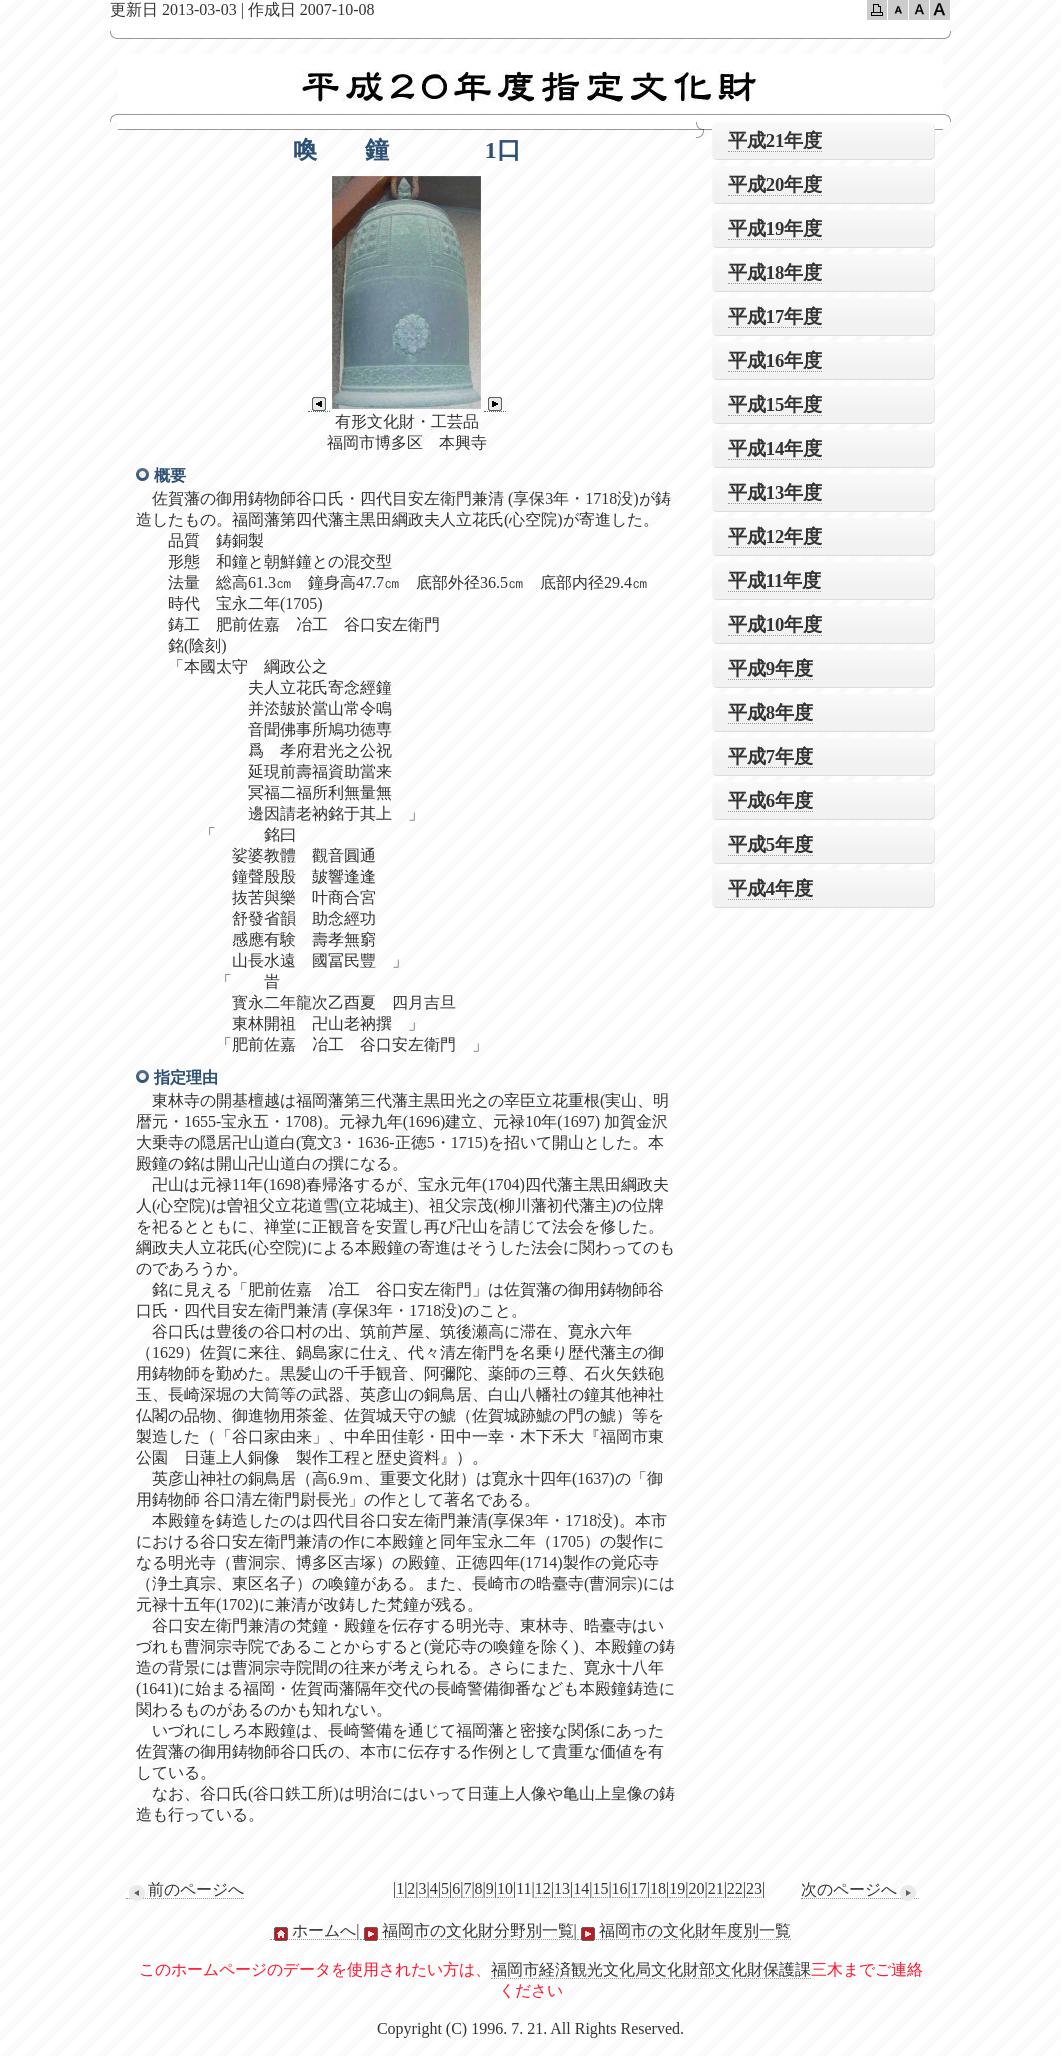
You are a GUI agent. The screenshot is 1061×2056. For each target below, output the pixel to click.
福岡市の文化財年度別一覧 (684, 1931)
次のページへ (860, 1890)
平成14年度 (775, 448)
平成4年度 (770, 888)
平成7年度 (770, 756)
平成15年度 (775, 404)
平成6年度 (770, 800)
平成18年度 (775, 272)
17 (639, 1888)
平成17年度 (775, 316)
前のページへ (185, 1890)
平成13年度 (775, 492)
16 (620, 1888)
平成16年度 (775, 360)
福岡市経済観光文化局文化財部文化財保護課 (651, 1969)
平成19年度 (775, 228)
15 (600, 1888)
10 (505, 1888)
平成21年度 (775, 140)
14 (581, 1888)
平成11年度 (775, 580)
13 (562, 1888)
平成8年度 (770, 712)
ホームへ (313, 1931)
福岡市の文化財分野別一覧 (467, 1931)
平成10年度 (775, 624)
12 (543, 1888)
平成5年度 (770, 844)
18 (658, 1888)
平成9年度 (770, 668)
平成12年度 (775, 536)
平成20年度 (775, 184)
